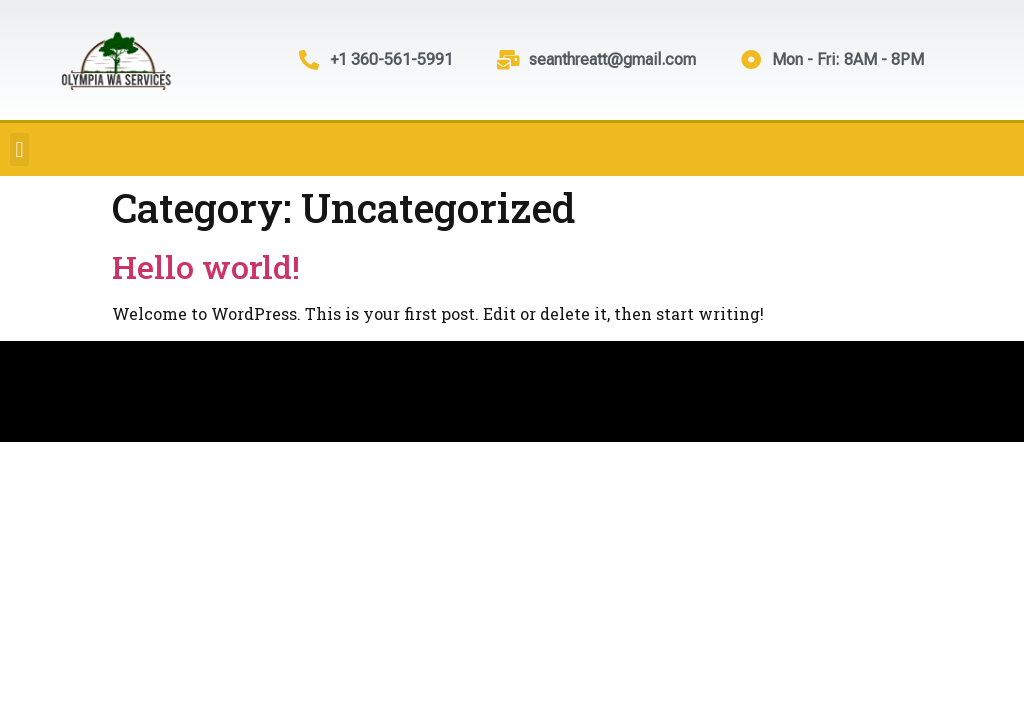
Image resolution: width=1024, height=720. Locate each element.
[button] (19, 149)
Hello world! (206, 266)
